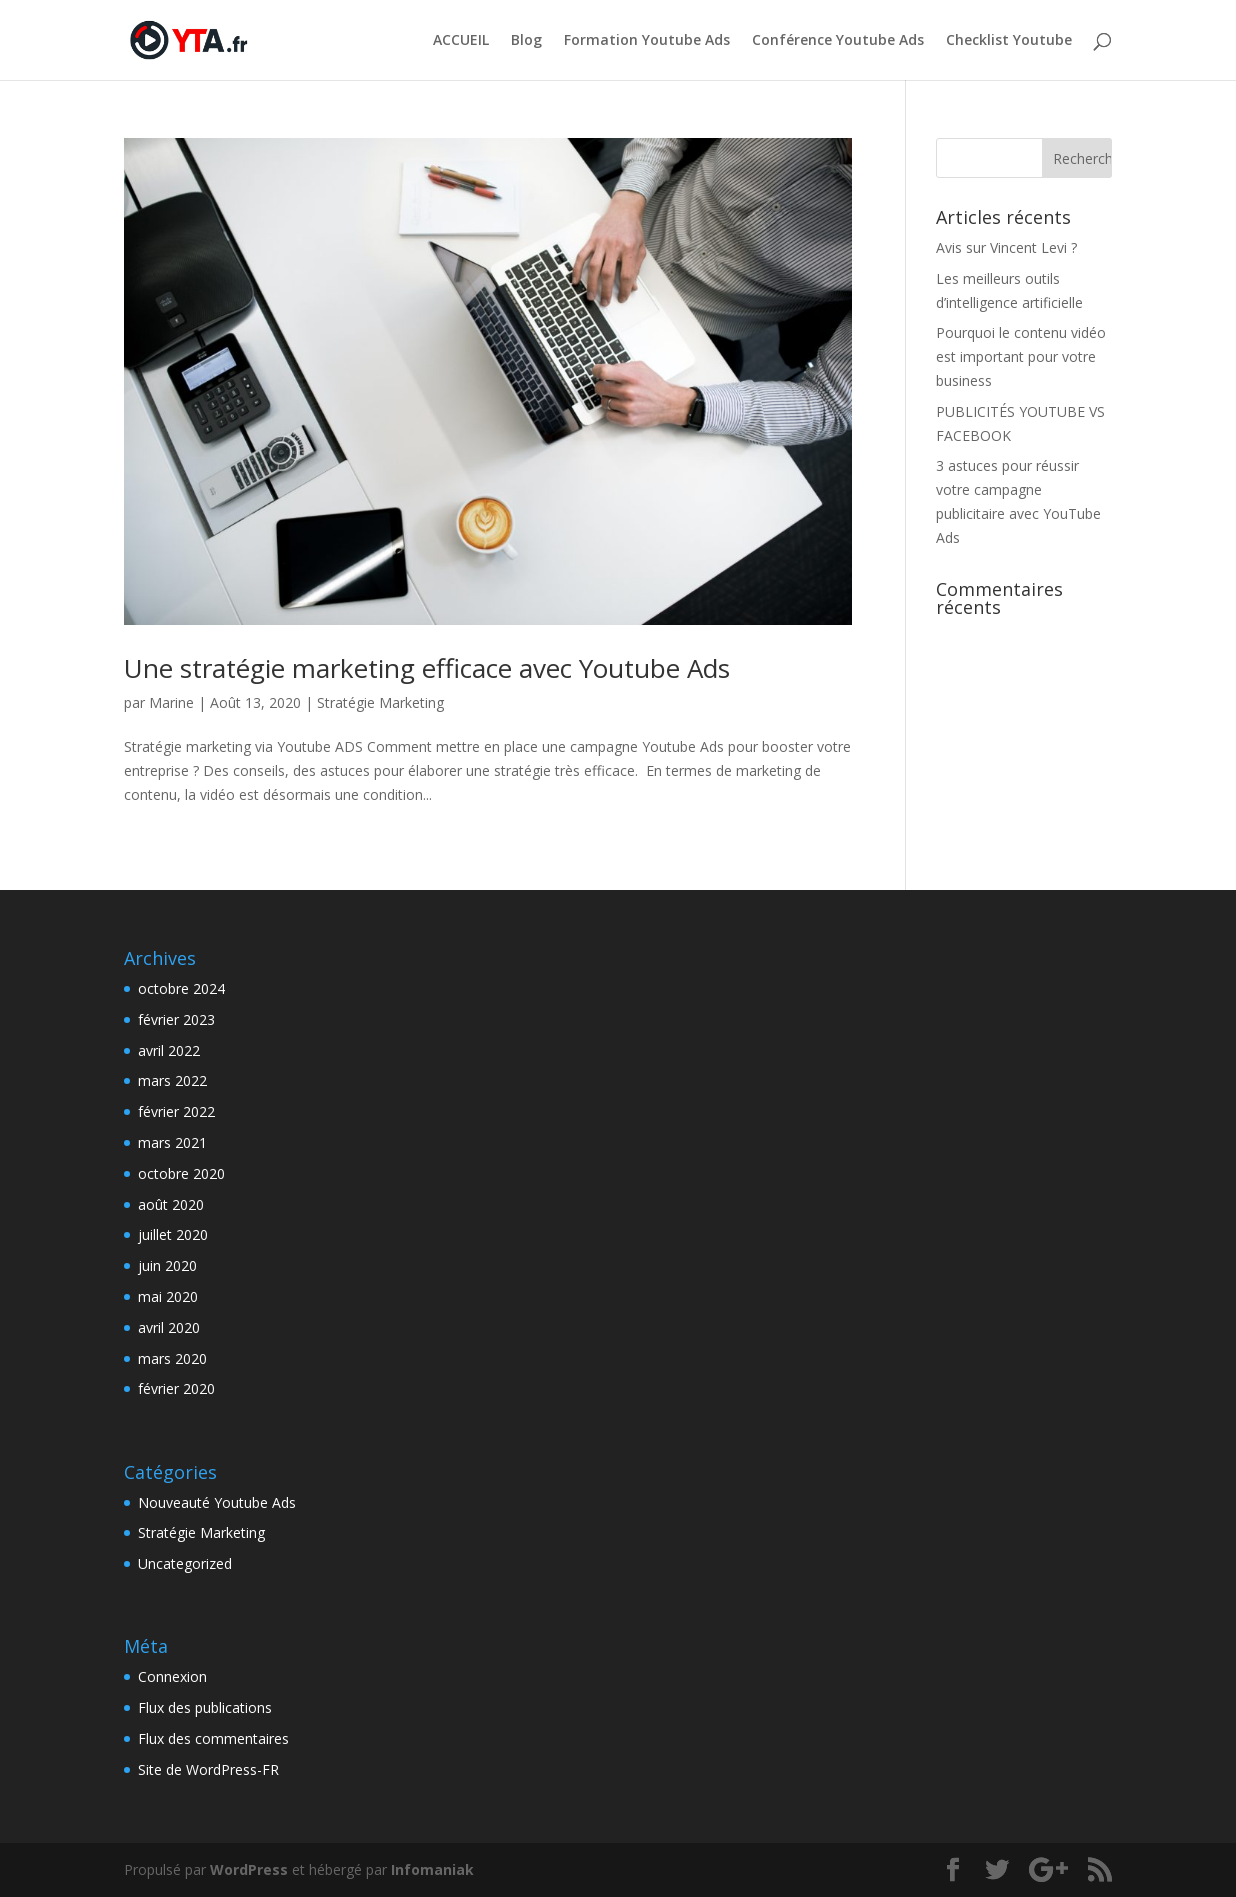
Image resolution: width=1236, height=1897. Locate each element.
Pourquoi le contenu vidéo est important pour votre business (1021, 356)
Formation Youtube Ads (647, 41)
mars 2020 (172, 1358)
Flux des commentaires (213, 1738)
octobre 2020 (181, 1173)
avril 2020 (169, 1327)
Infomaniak (432, 1869)
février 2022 (176, 1111)
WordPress (249, 1869)
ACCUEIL (461, 41)
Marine (171, 702)
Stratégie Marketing (380, 702)
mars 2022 (172, 1080)
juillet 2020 (173, 1234)
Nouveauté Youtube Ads (217, 1502)
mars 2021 (172, 1142)
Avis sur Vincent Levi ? (1006, 247)
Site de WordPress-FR (208, 1769)
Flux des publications (205, 1707)
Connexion (172, 1676)
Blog (526, 41)
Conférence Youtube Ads (838, 41)
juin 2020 (167, 1265)
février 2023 (176, 1019)
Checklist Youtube (1009, 41)
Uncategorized (185, 1563)
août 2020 (171, 1204)
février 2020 (176, 1388)
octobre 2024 (181, 988)
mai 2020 (168, 1296)
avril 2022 (169, 1050)
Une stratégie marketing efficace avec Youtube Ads (427, 668)
